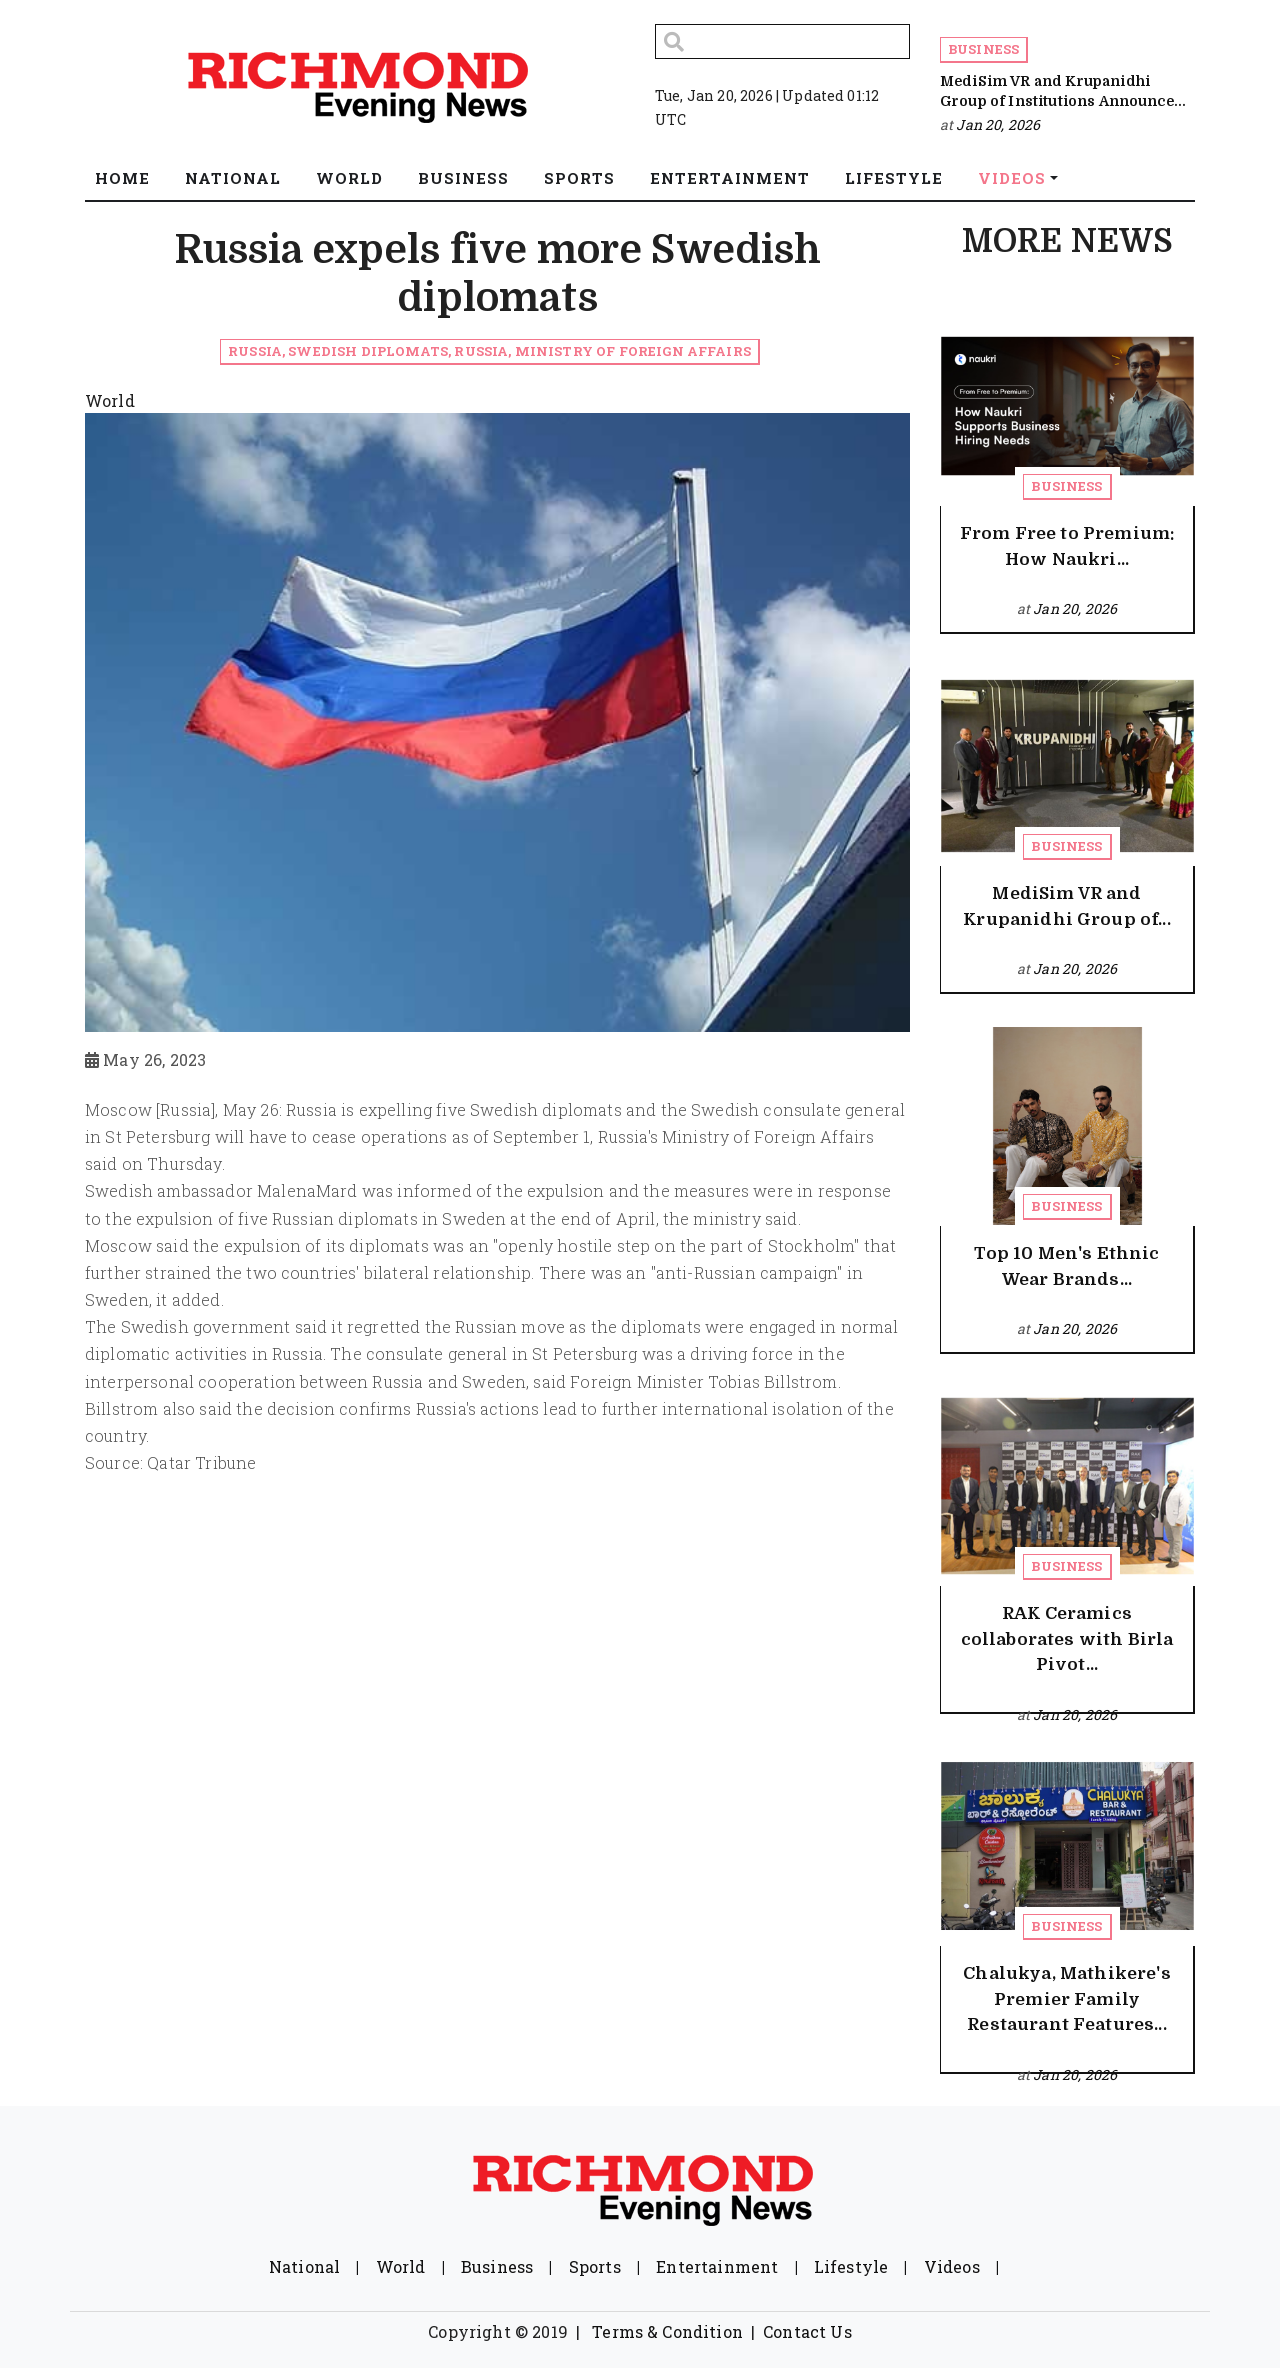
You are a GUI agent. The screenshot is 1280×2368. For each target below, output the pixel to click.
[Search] (782, 41)
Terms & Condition (667, 2331)
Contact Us (807, 2331)
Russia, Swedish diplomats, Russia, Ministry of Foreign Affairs (489, 351)
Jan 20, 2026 (998, 124)
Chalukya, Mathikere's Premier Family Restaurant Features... (1066, 1999)
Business (983, 49)
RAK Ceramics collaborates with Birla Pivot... (1067, 1639)
